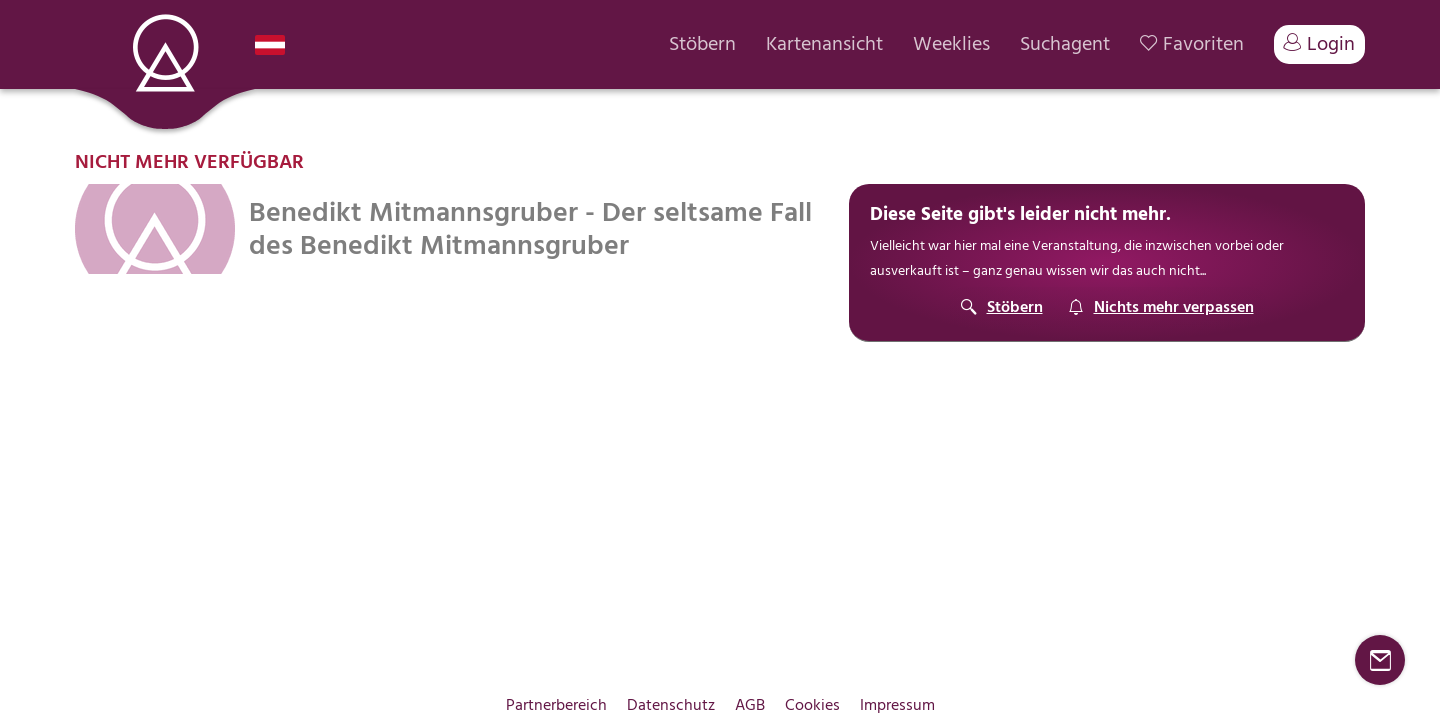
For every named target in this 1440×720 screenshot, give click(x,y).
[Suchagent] (1161, 307)
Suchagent (1065, 44)
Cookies (812, 705)
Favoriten (1192, 44)
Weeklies (951, 44)
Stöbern (702, 44)
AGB (750, 705)
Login (1319, 44)
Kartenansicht (824, 44)
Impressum (897, 705)
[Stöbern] (1002, 307)
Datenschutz (671, 705)
